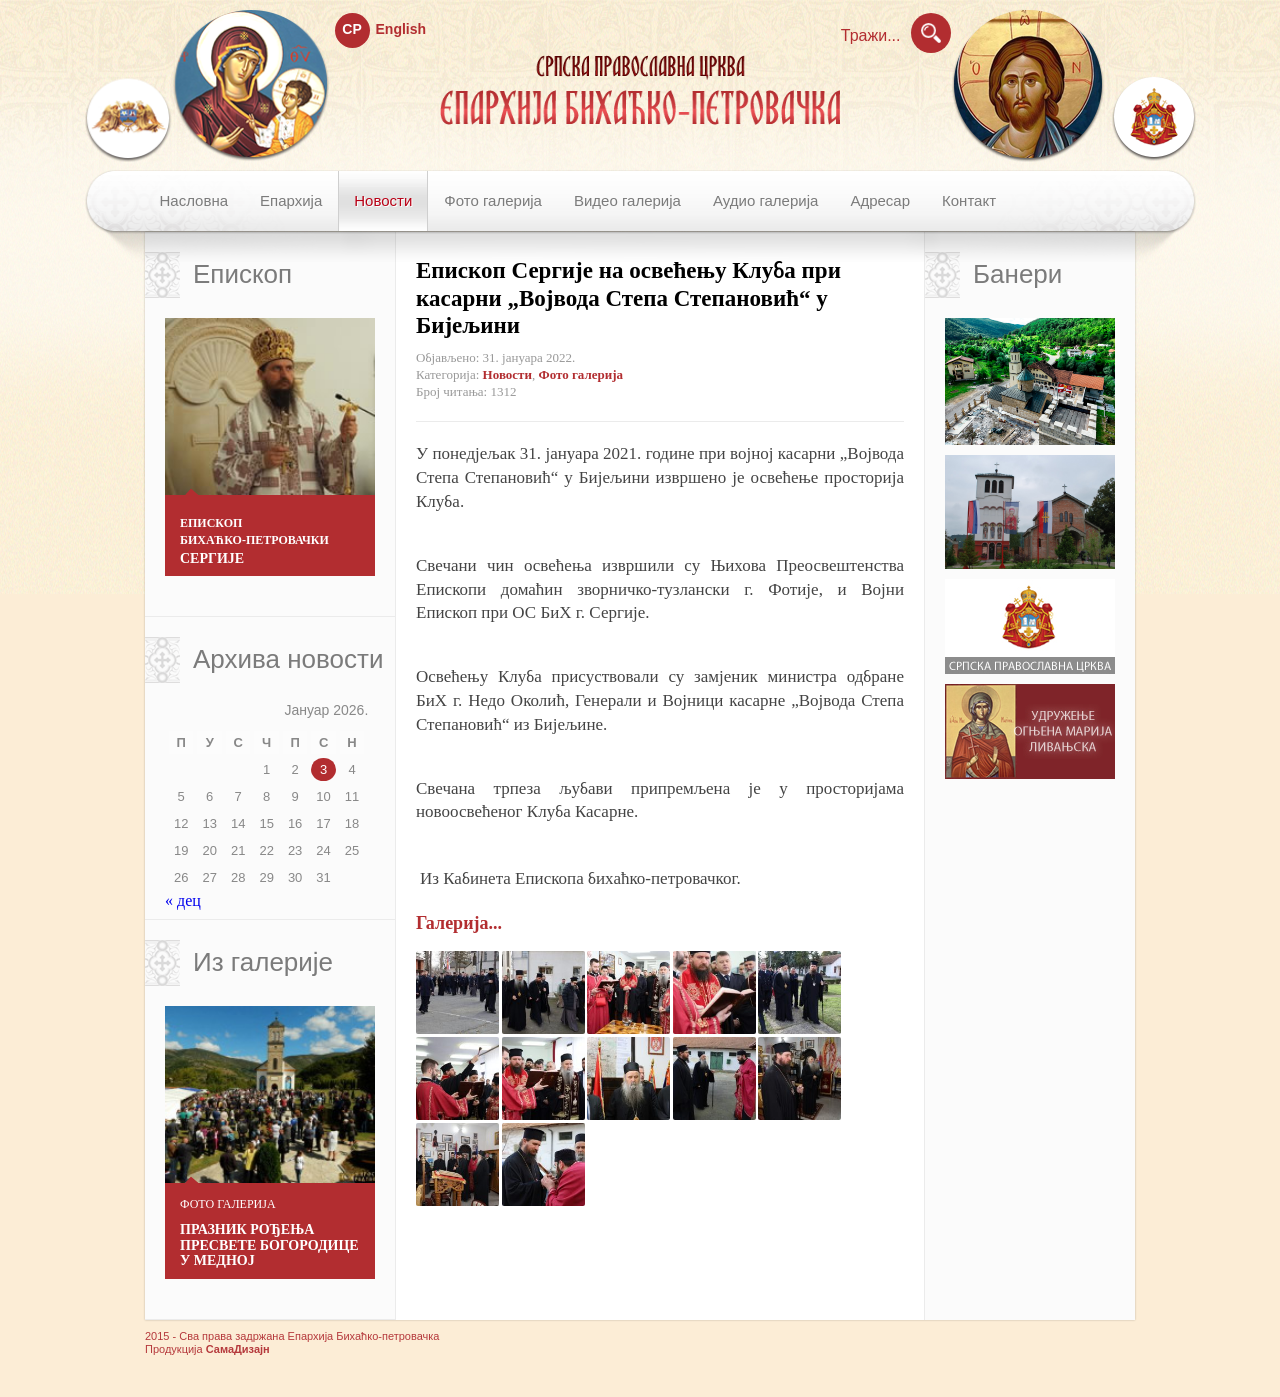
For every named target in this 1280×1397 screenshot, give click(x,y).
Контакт (969, 200)
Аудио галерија (765, 200)
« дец (183, 900)
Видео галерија (627, 200)
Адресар (880, 200)
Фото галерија (493, 200)
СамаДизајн (238, 1349)
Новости (383, 200)
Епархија (291, 200)
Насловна (194, 200)
